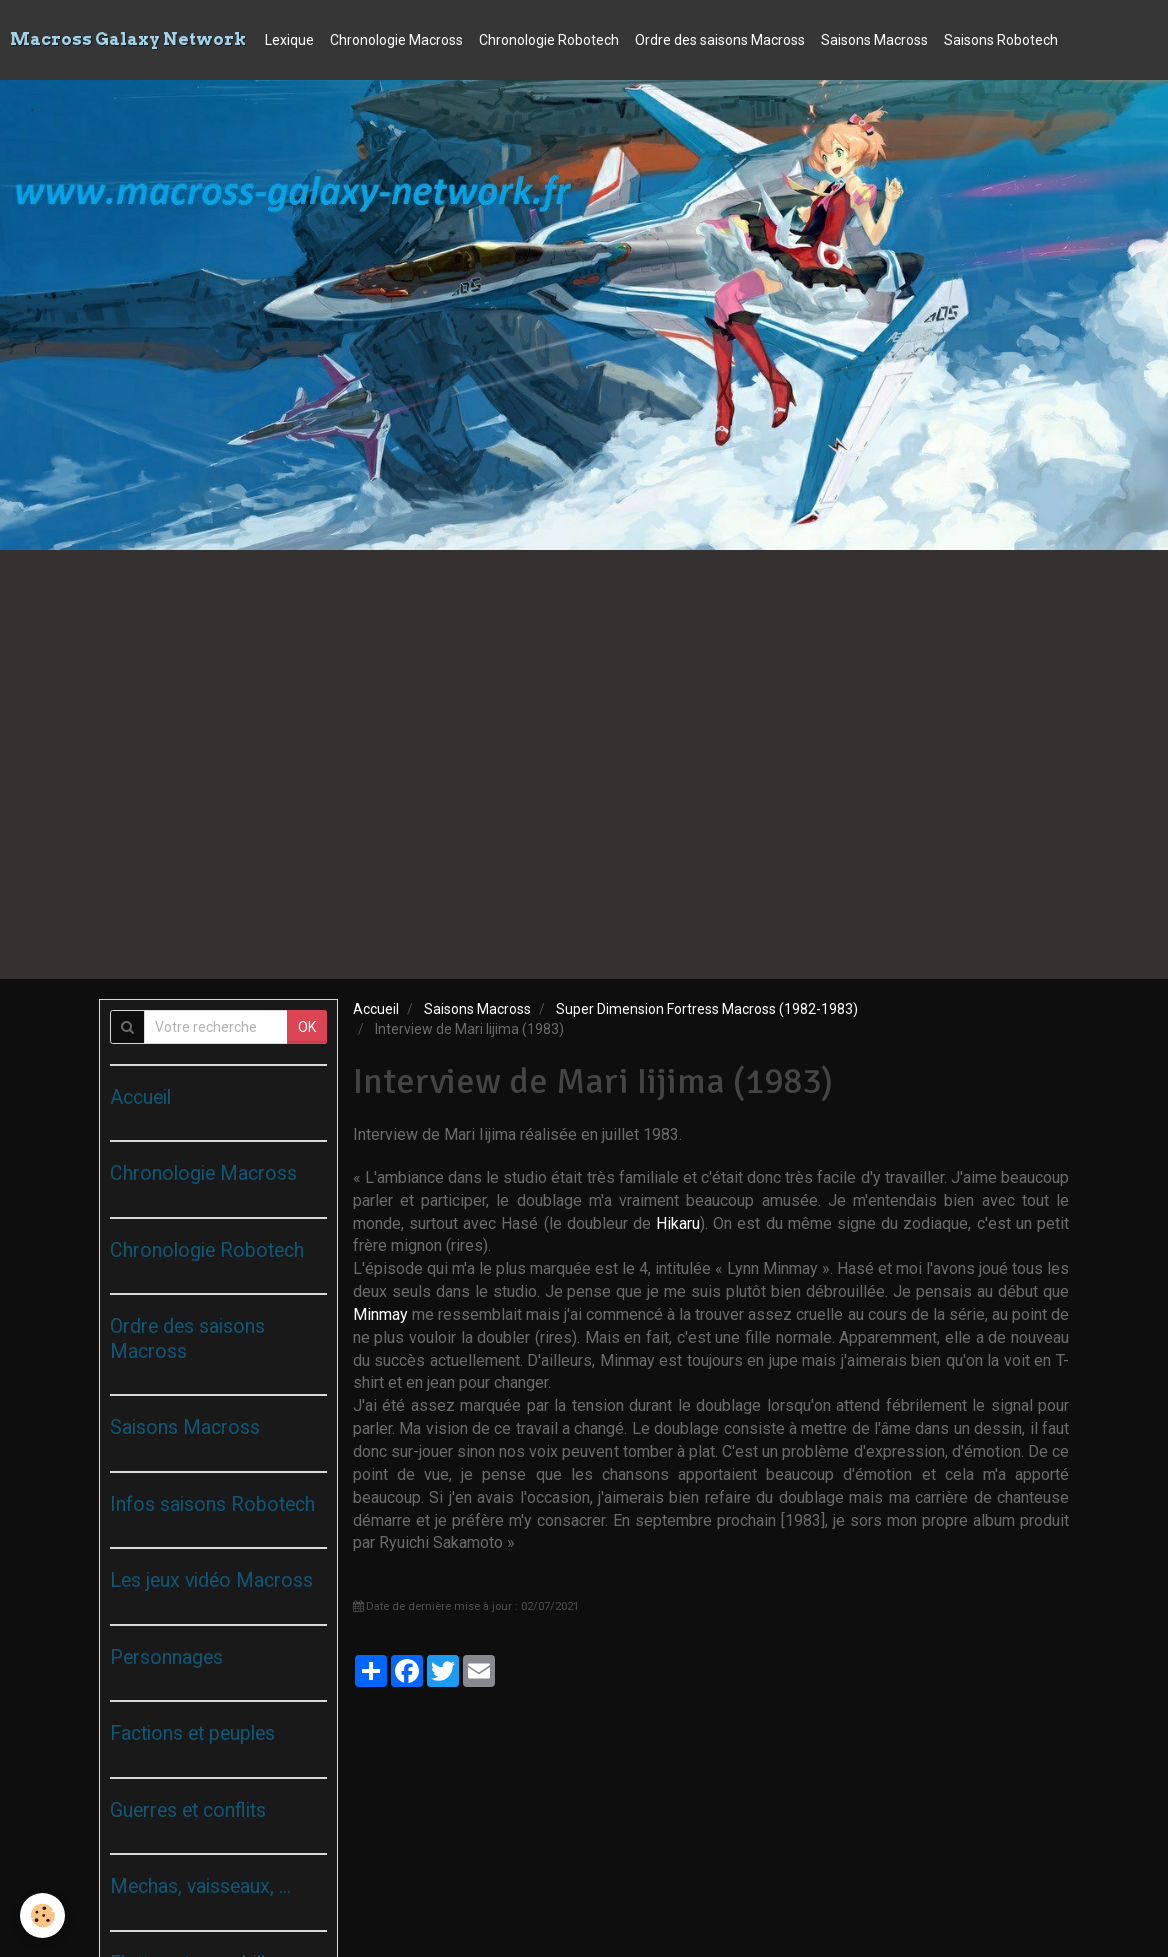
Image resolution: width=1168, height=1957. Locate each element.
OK (307, 1027)
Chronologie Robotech (549, 40)
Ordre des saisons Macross (720, 40)
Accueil (376, 1009)
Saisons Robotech (1001, 40)
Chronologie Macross (396, 40)
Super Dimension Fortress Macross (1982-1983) (707, 1009)
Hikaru (678, 1223)
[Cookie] (42, 1915)
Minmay (382, 1314)
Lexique (289, 40)
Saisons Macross (874, 40)
